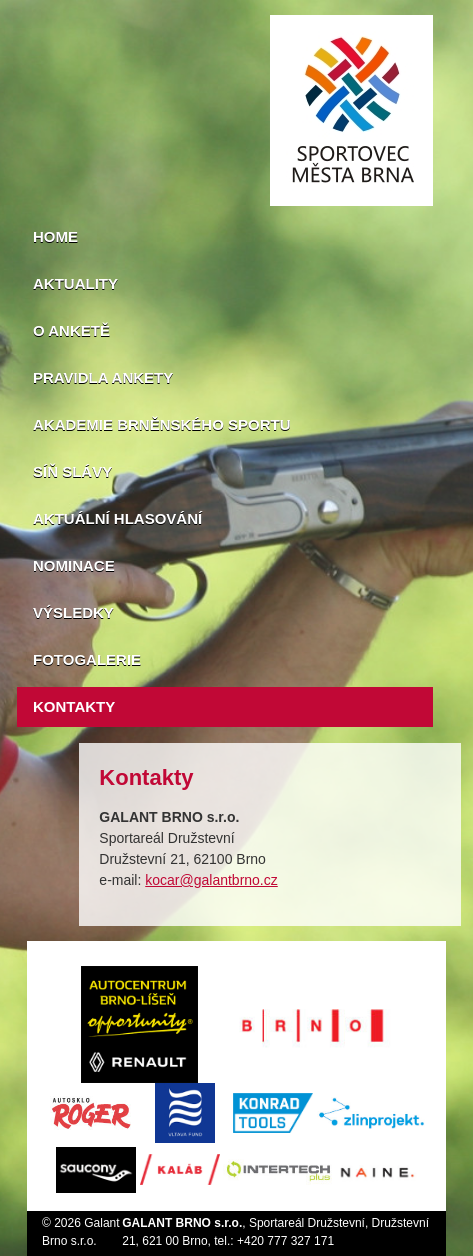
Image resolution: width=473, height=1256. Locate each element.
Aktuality (75, 283)
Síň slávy (72, 471)
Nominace (74, 565)
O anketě (71, 330)
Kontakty (74, 706)
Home (55, 236)
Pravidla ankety (103, 377)
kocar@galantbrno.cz (211, 880)
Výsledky (73, 612)
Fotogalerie (87, 659)
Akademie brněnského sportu (162, 424)
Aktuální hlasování (117, 518)
